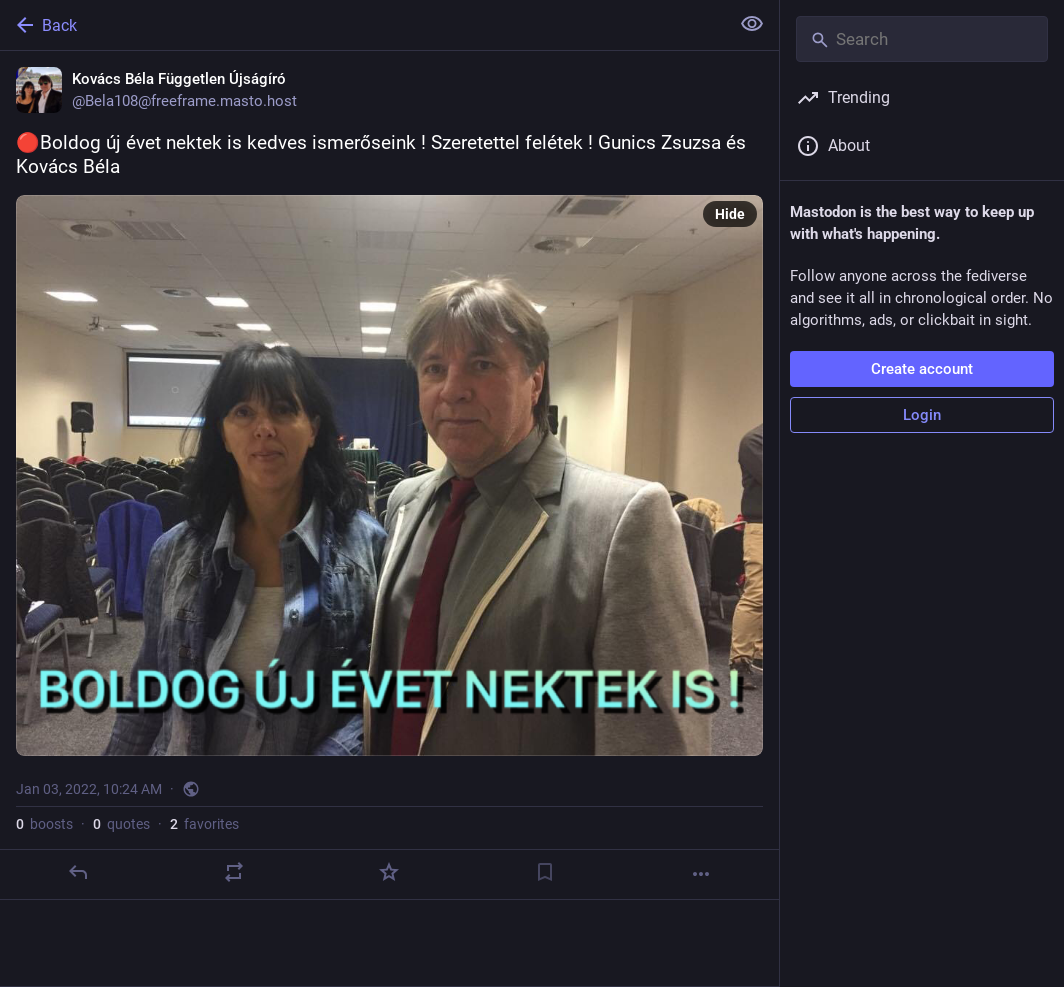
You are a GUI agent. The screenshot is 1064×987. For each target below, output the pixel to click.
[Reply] (78, 872)
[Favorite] (389, 872)
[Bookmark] (545, 872)
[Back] (362, 25)
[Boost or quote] (234, 872)
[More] (701, 874)
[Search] (922, 39)
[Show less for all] (752, 24)
